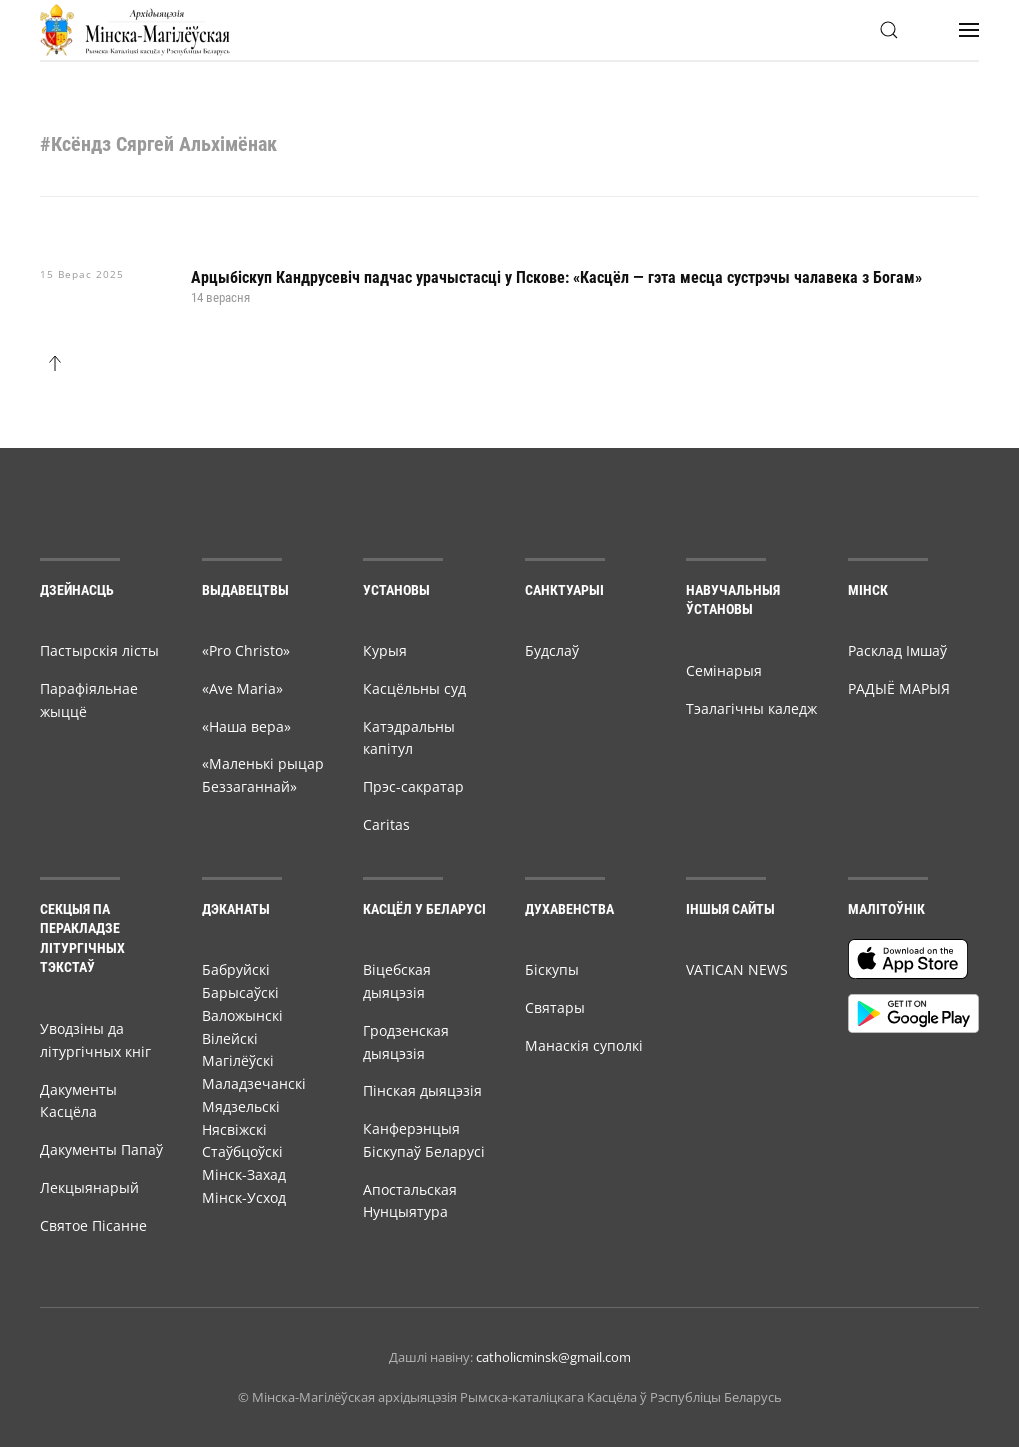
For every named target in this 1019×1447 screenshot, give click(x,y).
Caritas (386, 824)
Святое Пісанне (93, 1225)
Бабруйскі (236, 969)
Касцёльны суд (414, 688)
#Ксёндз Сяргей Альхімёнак (158, 144)
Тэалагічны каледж (751, 708)
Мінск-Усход (244, 1197)
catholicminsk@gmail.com (553, 1357)
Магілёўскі (238, 1060)
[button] (889, 30)
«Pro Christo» (246, 650)
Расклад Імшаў (897, 650)
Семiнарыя (724, 670)
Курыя (385, 650)
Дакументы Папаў (101, 1149)
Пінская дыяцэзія (422, 1090)
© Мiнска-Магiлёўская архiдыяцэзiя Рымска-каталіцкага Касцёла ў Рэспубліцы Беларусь (510, 1397)
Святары (555, 1007)
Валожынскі (242, 1015)
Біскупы (552, 969)
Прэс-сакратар (413, 786)
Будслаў (552, 650)
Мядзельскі (241, 1106)
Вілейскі (230, 1038)
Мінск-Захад (244, 1174)
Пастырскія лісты (99, 650)
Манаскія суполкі (584, 1045)
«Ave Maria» (242, 688)
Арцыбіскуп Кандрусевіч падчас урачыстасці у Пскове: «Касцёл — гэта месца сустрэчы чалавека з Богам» (556, 277)
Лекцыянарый (89, 1187)
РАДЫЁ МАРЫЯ (899, 688)
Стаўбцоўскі (242, 1151)
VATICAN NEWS (737, 969)
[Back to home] (135, 30)
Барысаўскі (240, 992)
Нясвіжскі (234, 1129)
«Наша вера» (246, 726)
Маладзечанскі (254, 1083)
